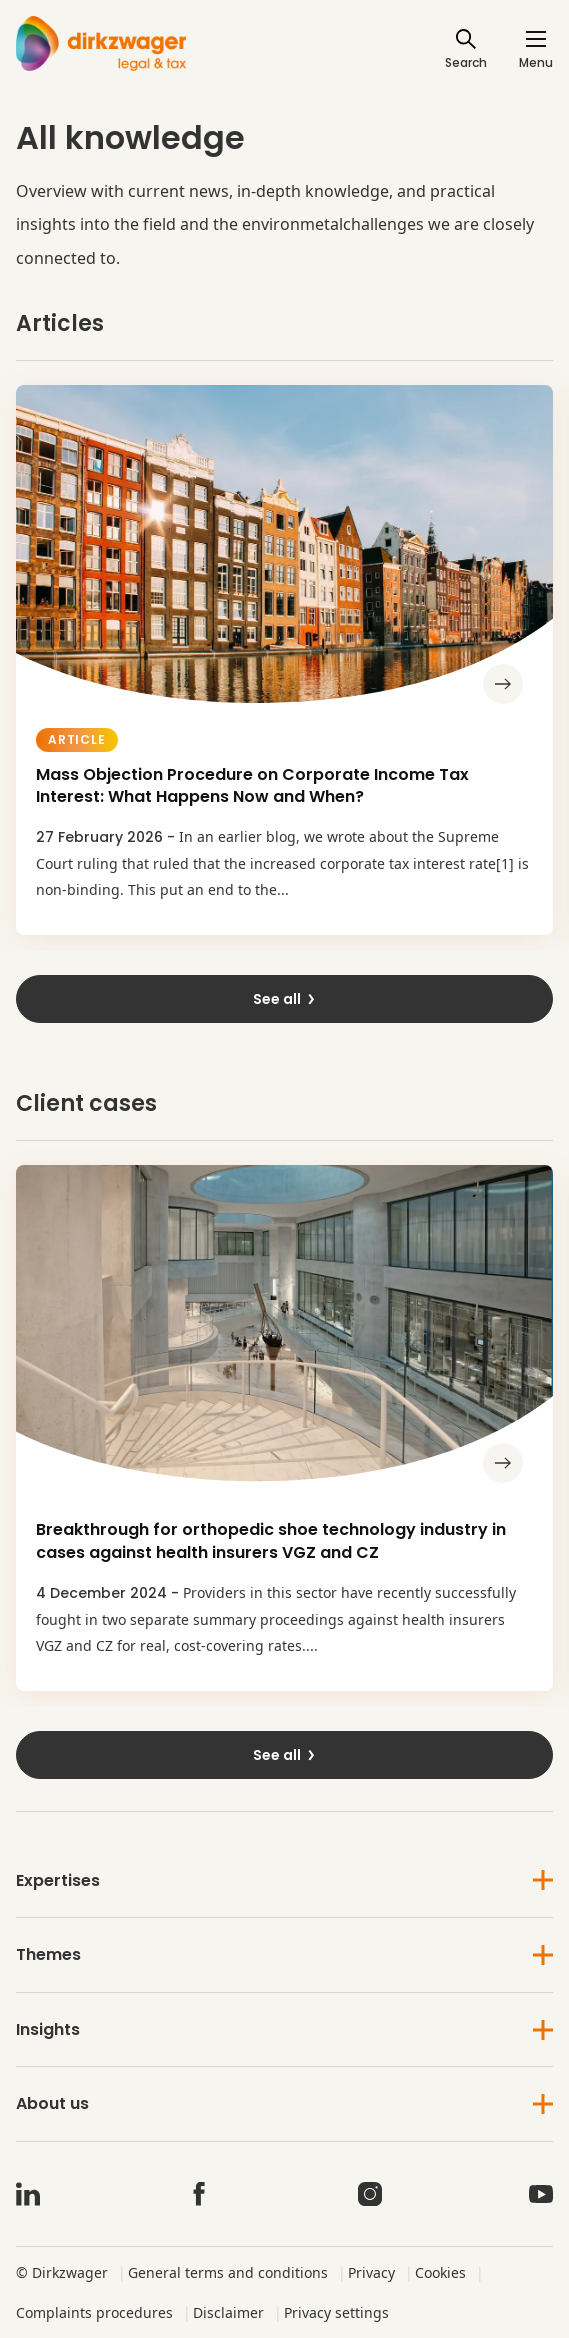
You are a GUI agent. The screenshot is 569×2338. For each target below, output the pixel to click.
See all (285, 999)
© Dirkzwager (62, 2272)
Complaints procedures (94, 2312)
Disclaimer (228, 2312)
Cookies (440, 2272)
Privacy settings (336, 2312)
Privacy (371, 2272)
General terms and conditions (228, 2272)
